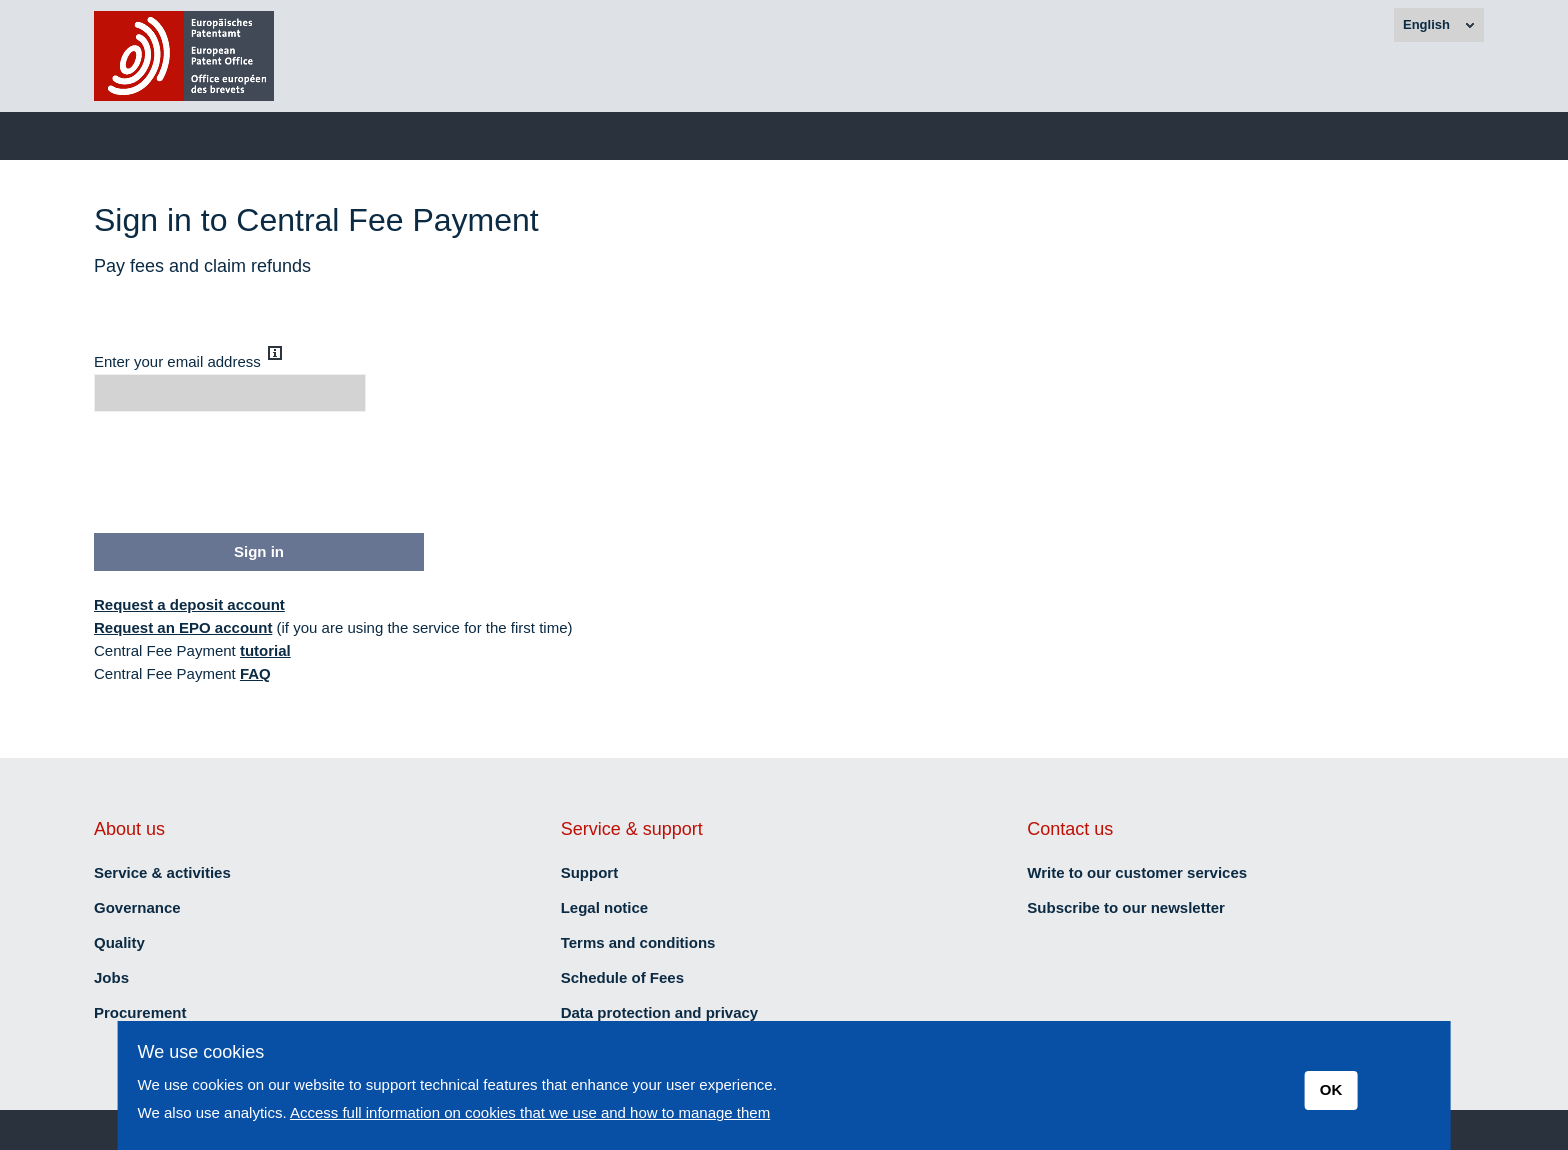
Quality (119, 942)
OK (1331, 1089)
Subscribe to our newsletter (1126, 907)
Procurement (140, 1012)
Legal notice (605, 907)
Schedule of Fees (622, 977)
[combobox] (1439, 25)
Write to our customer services (1137, 872)
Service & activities (162, 872)
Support (590, 872)
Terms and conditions (638, 942)
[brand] (184, 56)
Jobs (111, 977)
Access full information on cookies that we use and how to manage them (530, 1112)
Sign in (259, 551)
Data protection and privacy (660, 1012)
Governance (137, 907)
